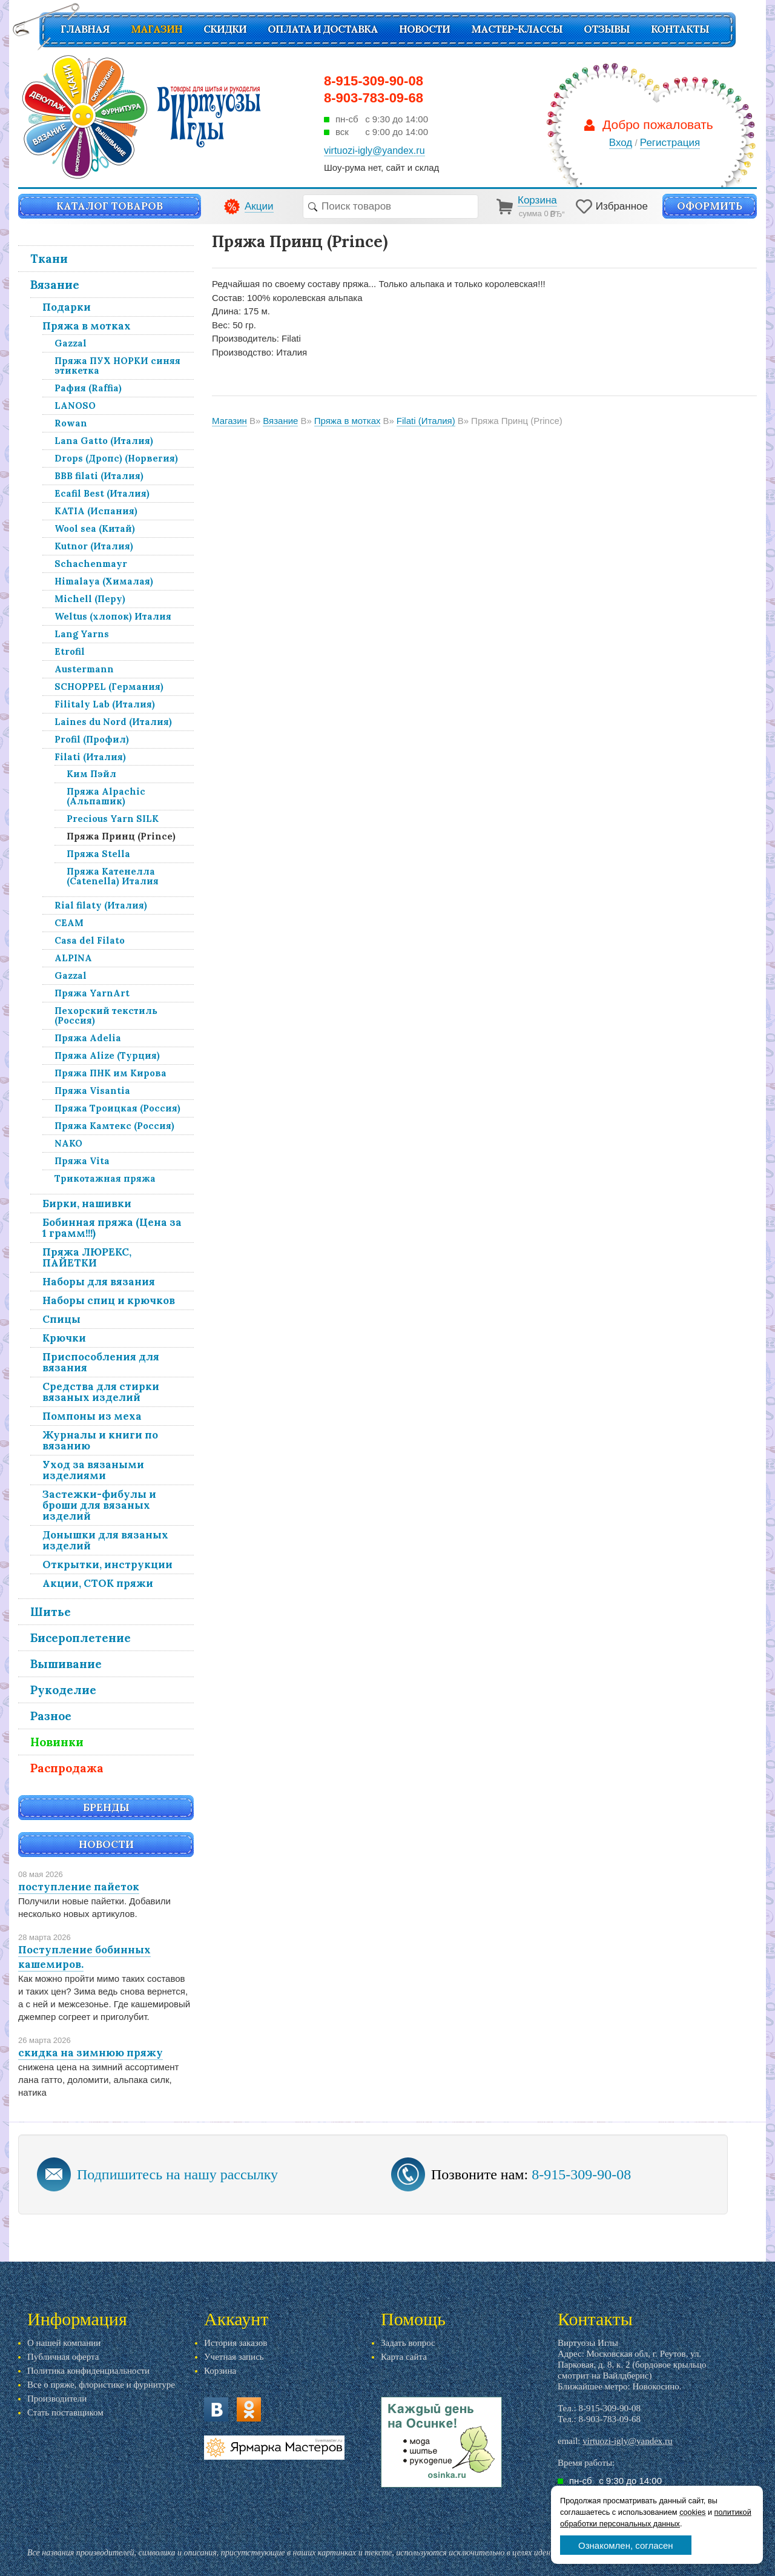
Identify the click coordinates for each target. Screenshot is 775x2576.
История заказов (235, 2343)
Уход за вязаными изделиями (93, 1470)
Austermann (84, 669)
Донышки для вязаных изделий (105, 1540)
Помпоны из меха (92, 1416)
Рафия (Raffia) (88, 388)
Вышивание (66, 1664)
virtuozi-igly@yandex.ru (627, 2441)
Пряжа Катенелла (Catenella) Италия (113, 876)
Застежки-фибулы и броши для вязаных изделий (99, 1505)
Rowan (70, 423)
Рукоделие (63, 1690)
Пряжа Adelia (87, 1038)
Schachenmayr (90, 563)
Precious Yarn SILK (113, 818)
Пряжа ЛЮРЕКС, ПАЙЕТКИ (86, 1257)
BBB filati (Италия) (98, 476)
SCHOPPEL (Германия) (108, 686)
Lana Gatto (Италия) (103, 440)
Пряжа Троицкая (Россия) (117, 1108)
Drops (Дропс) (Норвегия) (116, 458)
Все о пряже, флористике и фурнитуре (101, 2384)
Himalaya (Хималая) (103, 581)
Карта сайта (404, 2357)
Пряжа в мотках (86, 326)
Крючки (64, 1338)
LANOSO (75, 405)
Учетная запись (234, 2357)
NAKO (68, 1143)
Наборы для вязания (98, 1281)
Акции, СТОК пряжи (97, 1583)
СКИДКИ (224, 29)
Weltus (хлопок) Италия (112, 616)
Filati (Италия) (90, 757)
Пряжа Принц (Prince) (121, 836)
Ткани (49, 258)
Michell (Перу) (89, 598)
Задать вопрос (408, 2343)
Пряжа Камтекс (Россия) (114, 1125)
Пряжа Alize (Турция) (107, 1055)
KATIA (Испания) (95, 511)
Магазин (156, 29)
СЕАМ (69, 923)
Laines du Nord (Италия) (113, 721)
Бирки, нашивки (86, 1203)
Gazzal (70, 343)
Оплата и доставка (323, 29)
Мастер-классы (516, 29)
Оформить (709, 206)
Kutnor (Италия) (93, 546)
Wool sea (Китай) (94, 528)
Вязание (54, 284)
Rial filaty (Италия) (100, 905)
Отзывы (607, 29)
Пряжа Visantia (92, 1090)
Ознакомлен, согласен (625, 2545)
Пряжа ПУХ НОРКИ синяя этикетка (117, 365)
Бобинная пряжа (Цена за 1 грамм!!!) (112, 1228)
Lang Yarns (81, 634)
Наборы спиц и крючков (108, 1300)
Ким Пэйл (91, 774)
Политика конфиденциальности (88, 2371)
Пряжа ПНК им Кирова (110, 1073)
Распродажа (67, 1768)
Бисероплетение (80, 1638)
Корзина (220, 2371)
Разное (50, 1716)
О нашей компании (64, 2343)
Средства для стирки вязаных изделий (100, 1392)
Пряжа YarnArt (92, 993)
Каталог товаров (109, 206)
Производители (57, 2398)
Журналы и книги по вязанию (100, 1440)
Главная (85, 29)
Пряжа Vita (82, 1161)
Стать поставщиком (65, 2412)
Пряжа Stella (98, 853)
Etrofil (69, 651)
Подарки (66, 307)
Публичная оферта (63, 2357)
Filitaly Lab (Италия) (104, 704)
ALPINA (73, 958)
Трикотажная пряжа (105, 1178)
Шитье (50, 1611)
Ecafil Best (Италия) (102, 493)
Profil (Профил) (91, 739)
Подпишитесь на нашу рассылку (177, 2174)
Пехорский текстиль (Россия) (105, 1015)
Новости (424, 29)
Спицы (61, 1319)
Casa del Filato (89, 940)
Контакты (680, 29)
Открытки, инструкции (107, 1564)
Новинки (57, 1742)
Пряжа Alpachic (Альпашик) (106, 796)
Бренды (106, 1807)
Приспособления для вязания (100, 1362)
